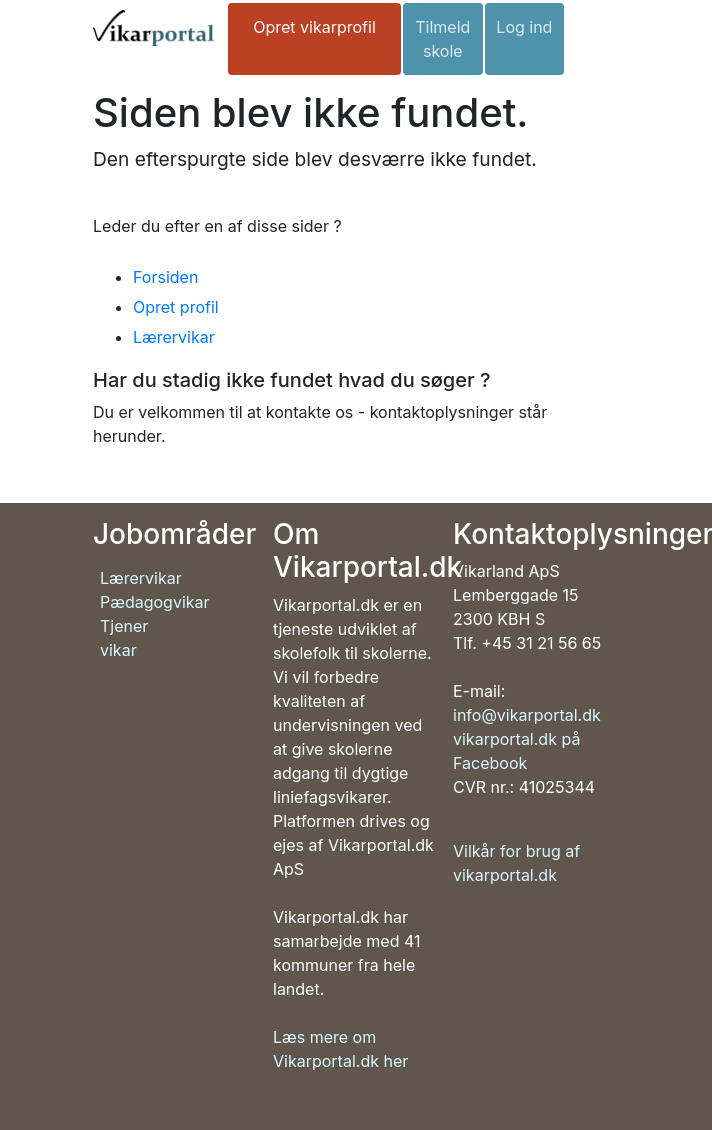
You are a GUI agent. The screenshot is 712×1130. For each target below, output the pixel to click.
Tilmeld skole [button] (442, 39)
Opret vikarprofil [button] (314, 27)
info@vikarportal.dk (527, 715)
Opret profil (176, 307)
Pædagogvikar (155, 602)
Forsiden (165, 277)
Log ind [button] (524, 27)
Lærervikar (174, 337)
